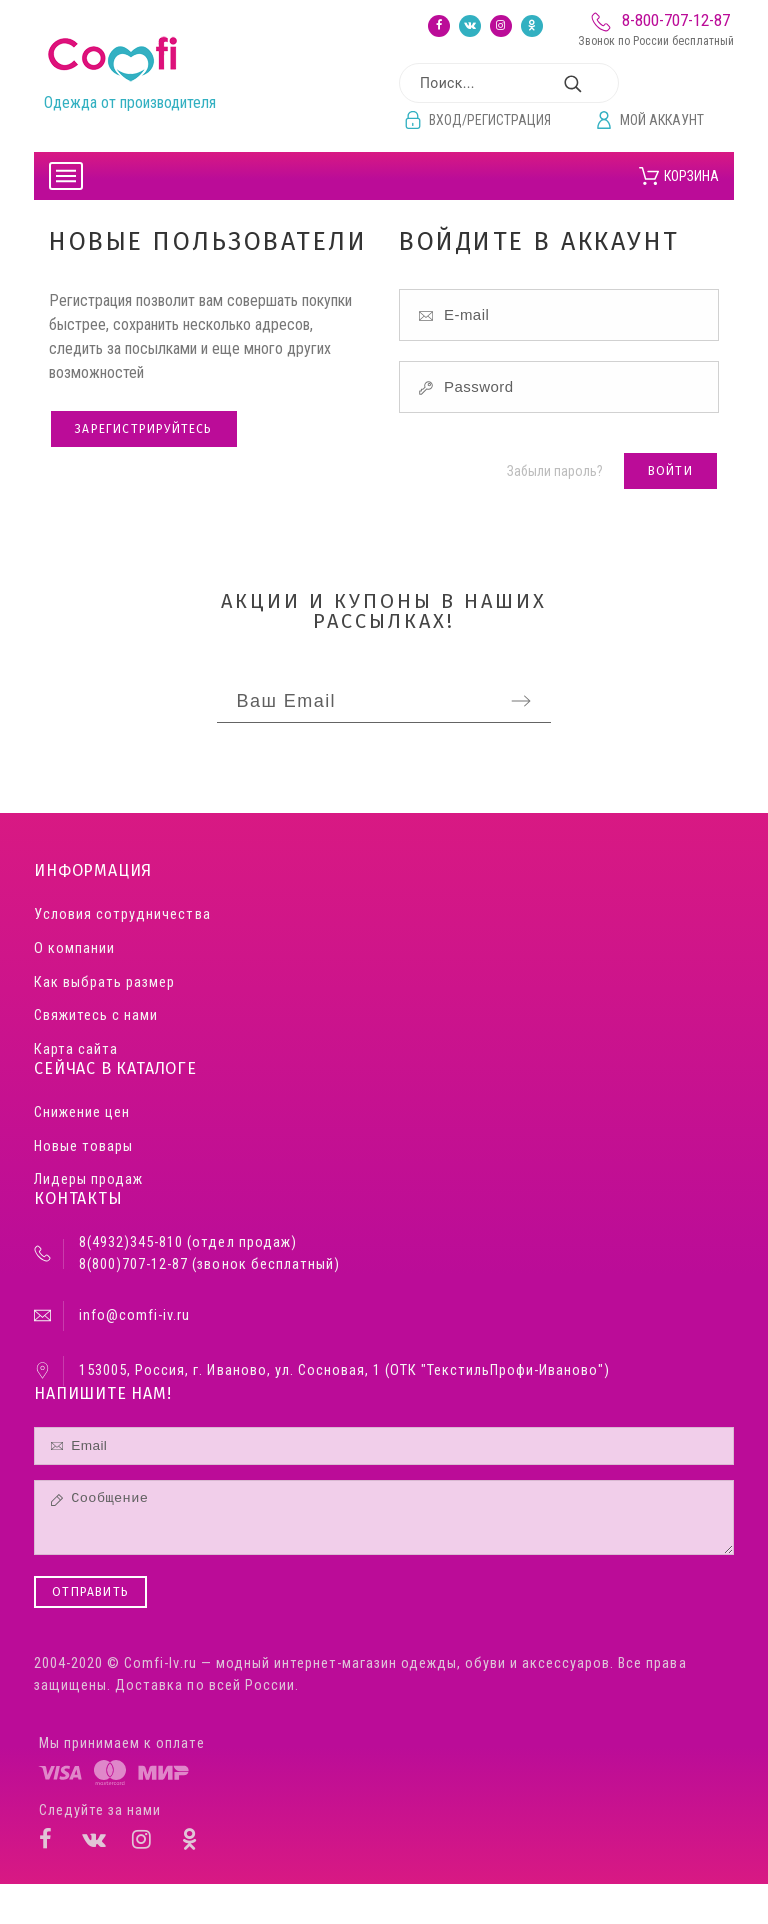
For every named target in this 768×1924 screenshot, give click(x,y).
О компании (74, 948)
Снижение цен (82, 1112)
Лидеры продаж (88, 1179)
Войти (670, 471)
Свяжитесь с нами (96, 1015)
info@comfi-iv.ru (134, 1315)
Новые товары (83, 1146)
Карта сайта (76, 1049)
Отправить (90, 1592)
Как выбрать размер (104, 982)
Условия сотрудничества (122, 914)
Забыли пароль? (555, 471)
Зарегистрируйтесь (143, 429)
